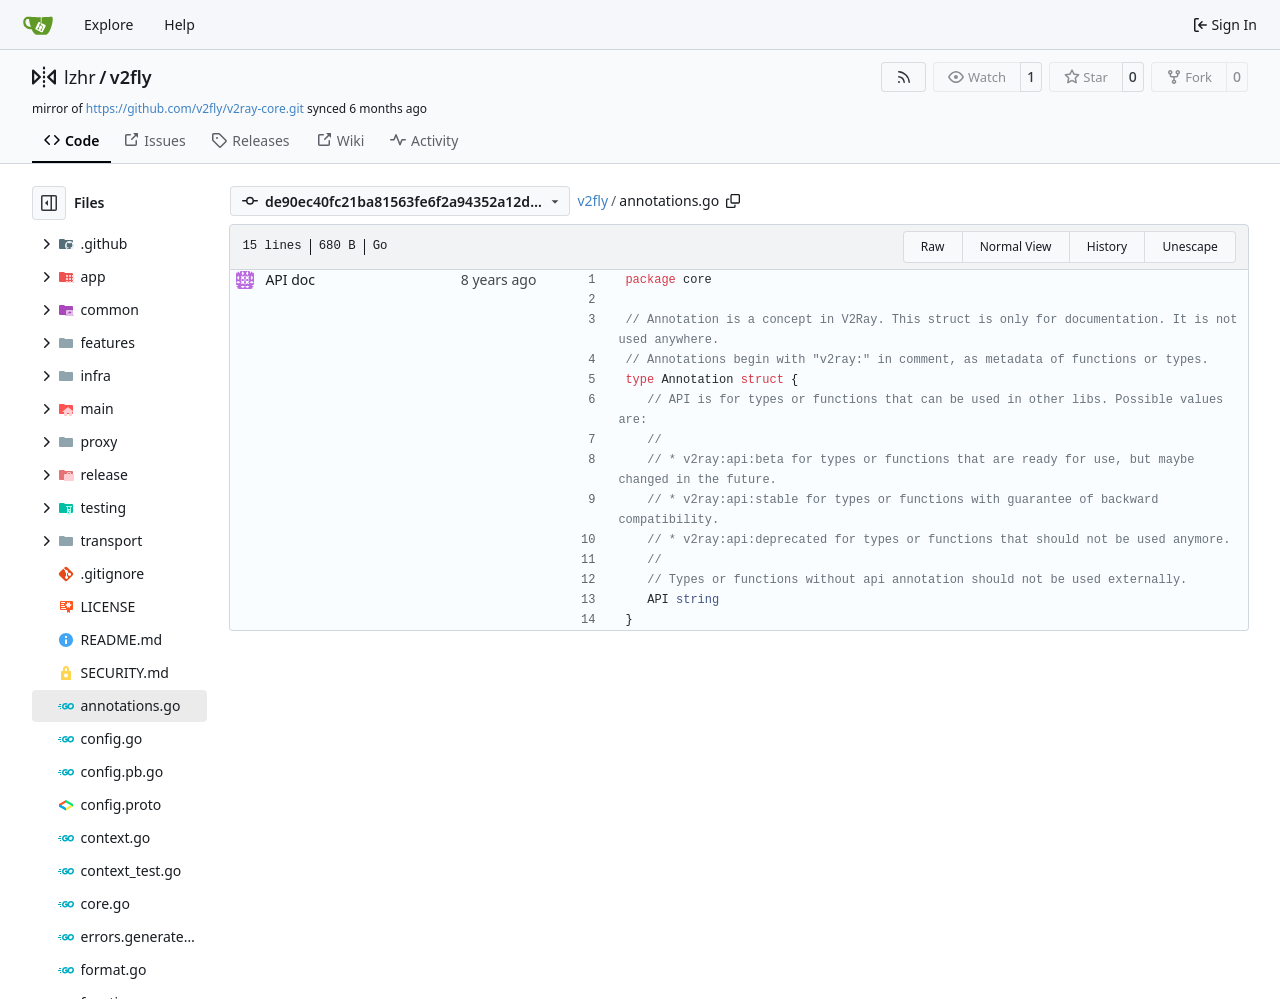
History (1107, 246)
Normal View (1016, 246)
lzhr (80, 77)
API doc (290, 279)
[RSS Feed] (904, 77)
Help (179, 24)
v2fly (131, 77)
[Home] (38, 25)
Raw (933, 246)
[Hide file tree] (49, 203)
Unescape (1189, 246)
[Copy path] (733, 201)
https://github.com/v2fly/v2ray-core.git (195, 108)
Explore (108, 24)
